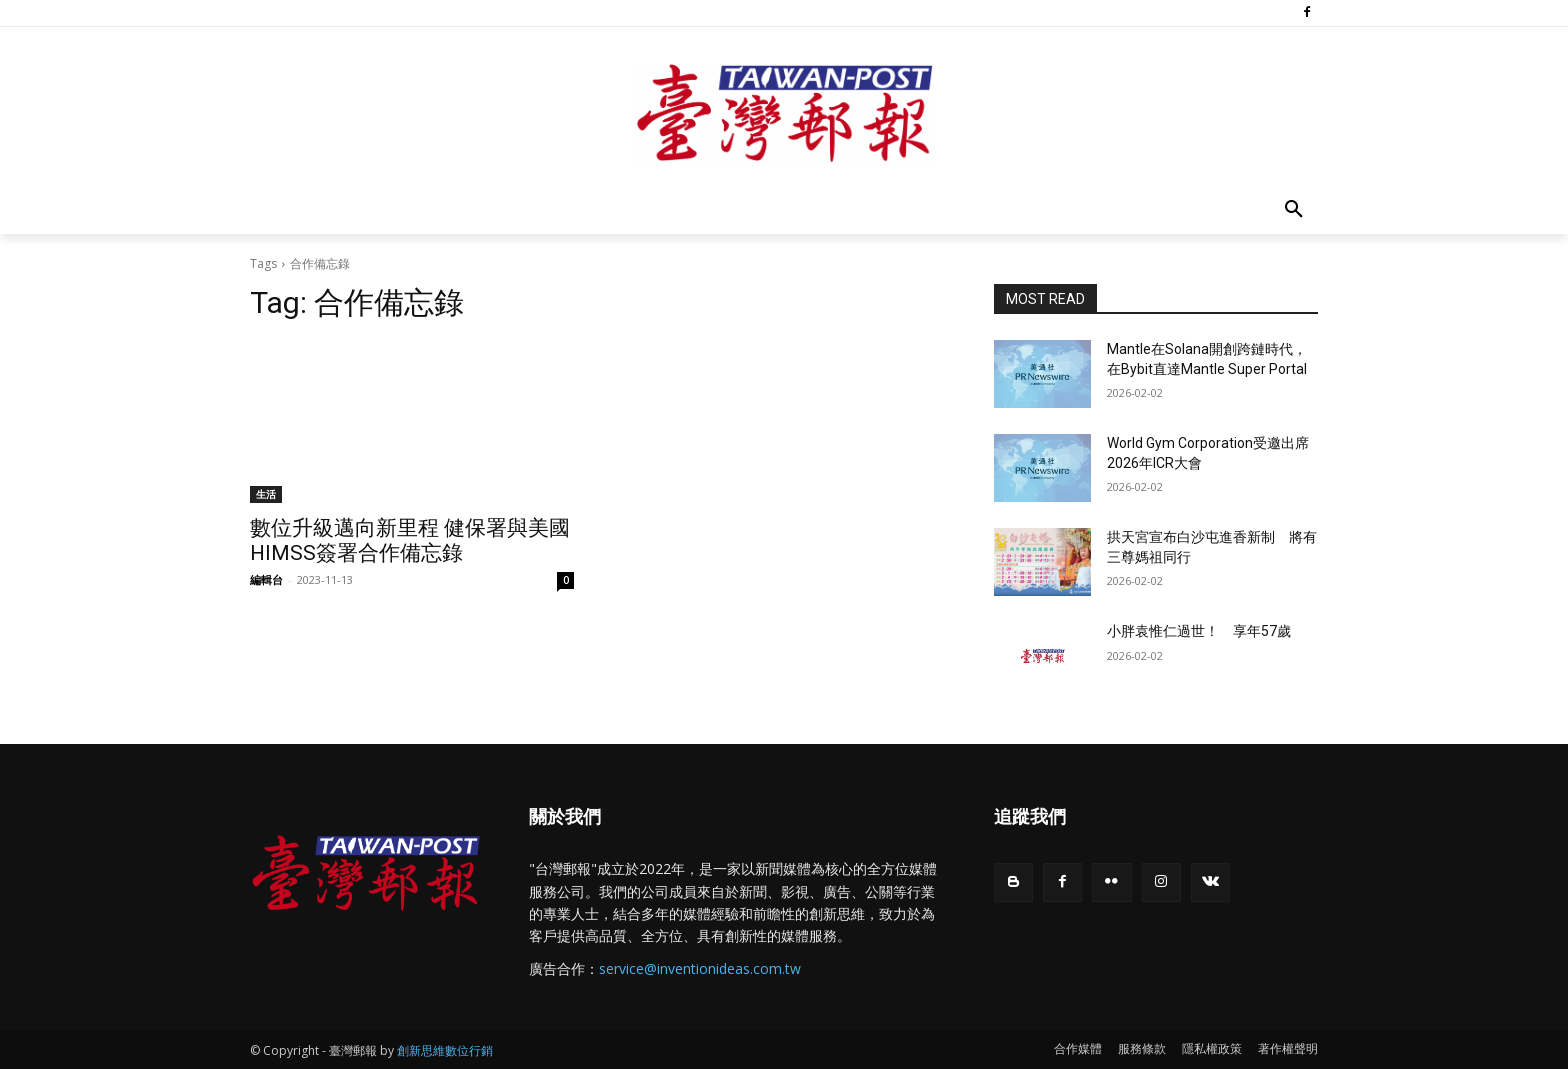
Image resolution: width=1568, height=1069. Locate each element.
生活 (266, 494)
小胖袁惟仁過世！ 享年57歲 (1199, 631)
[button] (1294, 210)
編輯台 (266, 579)
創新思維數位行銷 (445, 1050)
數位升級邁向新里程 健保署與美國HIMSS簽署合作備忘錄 (410, 540)
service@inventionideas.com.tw (700, 968)
